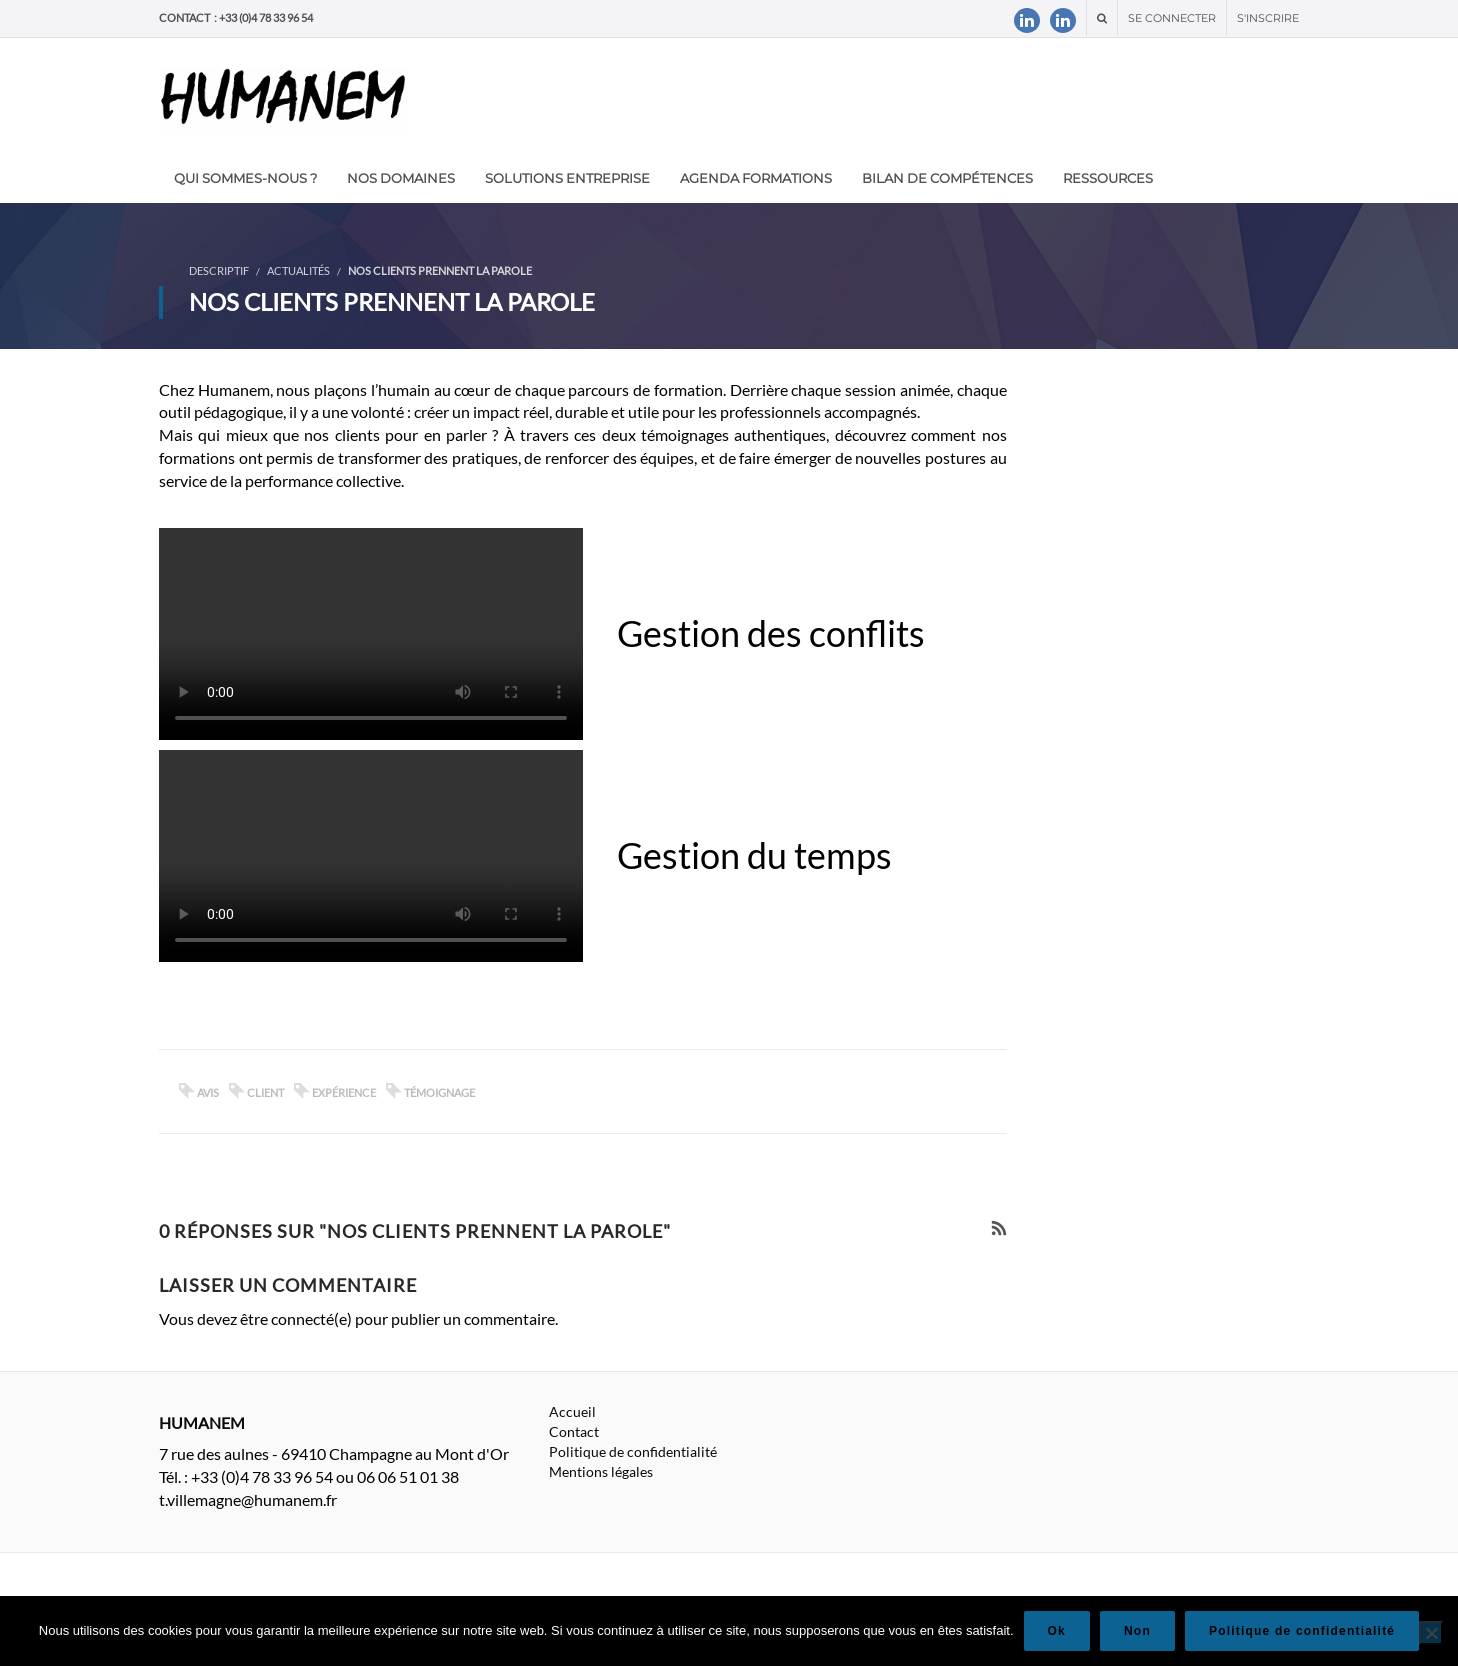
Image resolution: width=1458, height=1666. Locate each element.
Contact (574, 1431)
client (265, 1092)
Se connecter (1172, 18)
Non (1137, 1631)
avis (208, 1092)
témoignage (439, 1092)
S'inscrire (1268, 18)
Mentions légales (601, 1471)
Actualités (298, 270)
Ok (1057, 1631)
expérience (344, 1092)
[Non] (1431, 1633)
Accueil (572, 1411)
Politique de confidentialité (633, 1451)
